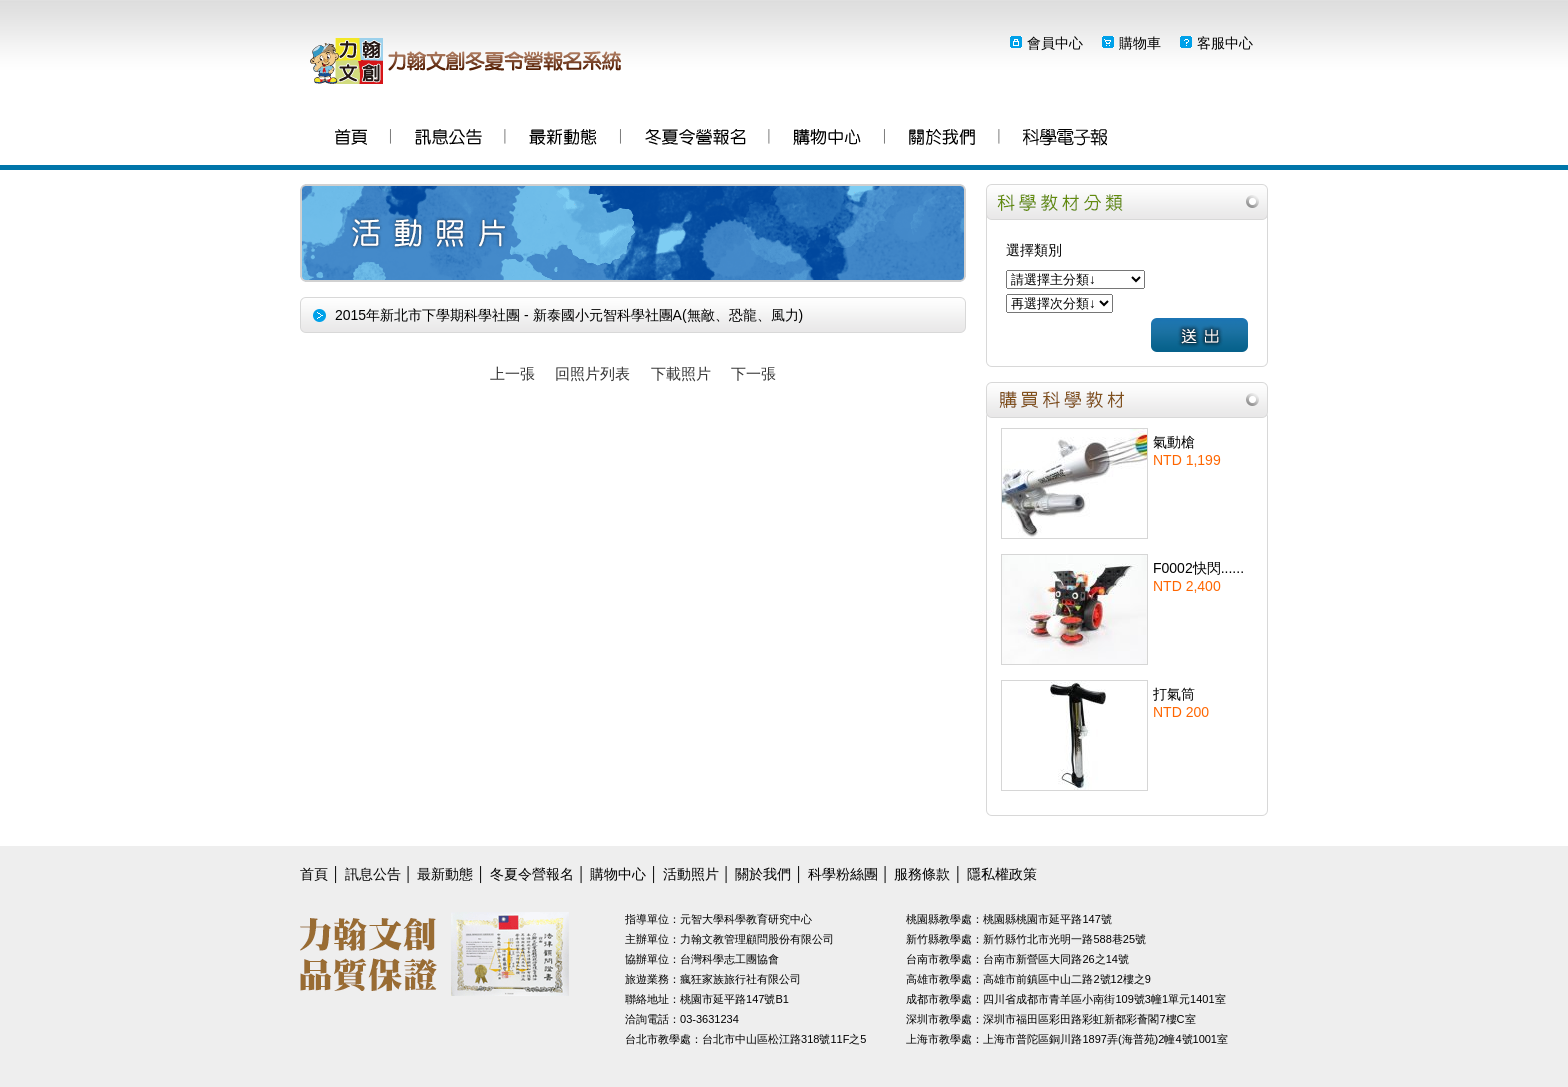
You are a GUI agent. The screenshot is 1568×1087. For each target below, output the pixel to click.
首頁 (351, 139)
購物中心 (827, 139)
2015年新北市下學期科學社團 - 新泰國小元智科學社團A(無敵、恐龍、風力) (569, 315)
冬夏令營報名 (695, 139)
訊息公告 (448, 139)
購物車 (1140, 43)
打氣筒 (1174, 694)
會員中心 (1055, 43)
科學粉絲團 (1065, 139)
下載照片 (681, 373)
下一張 (753, 373)
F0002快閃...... (1198, 568)
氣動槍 (1174, 442)
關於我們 (942, 139)
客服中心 (1225, 43)
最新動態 (563, 139)
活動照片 (691, 874)
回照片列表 (592, 373)
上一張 (512, 373)
